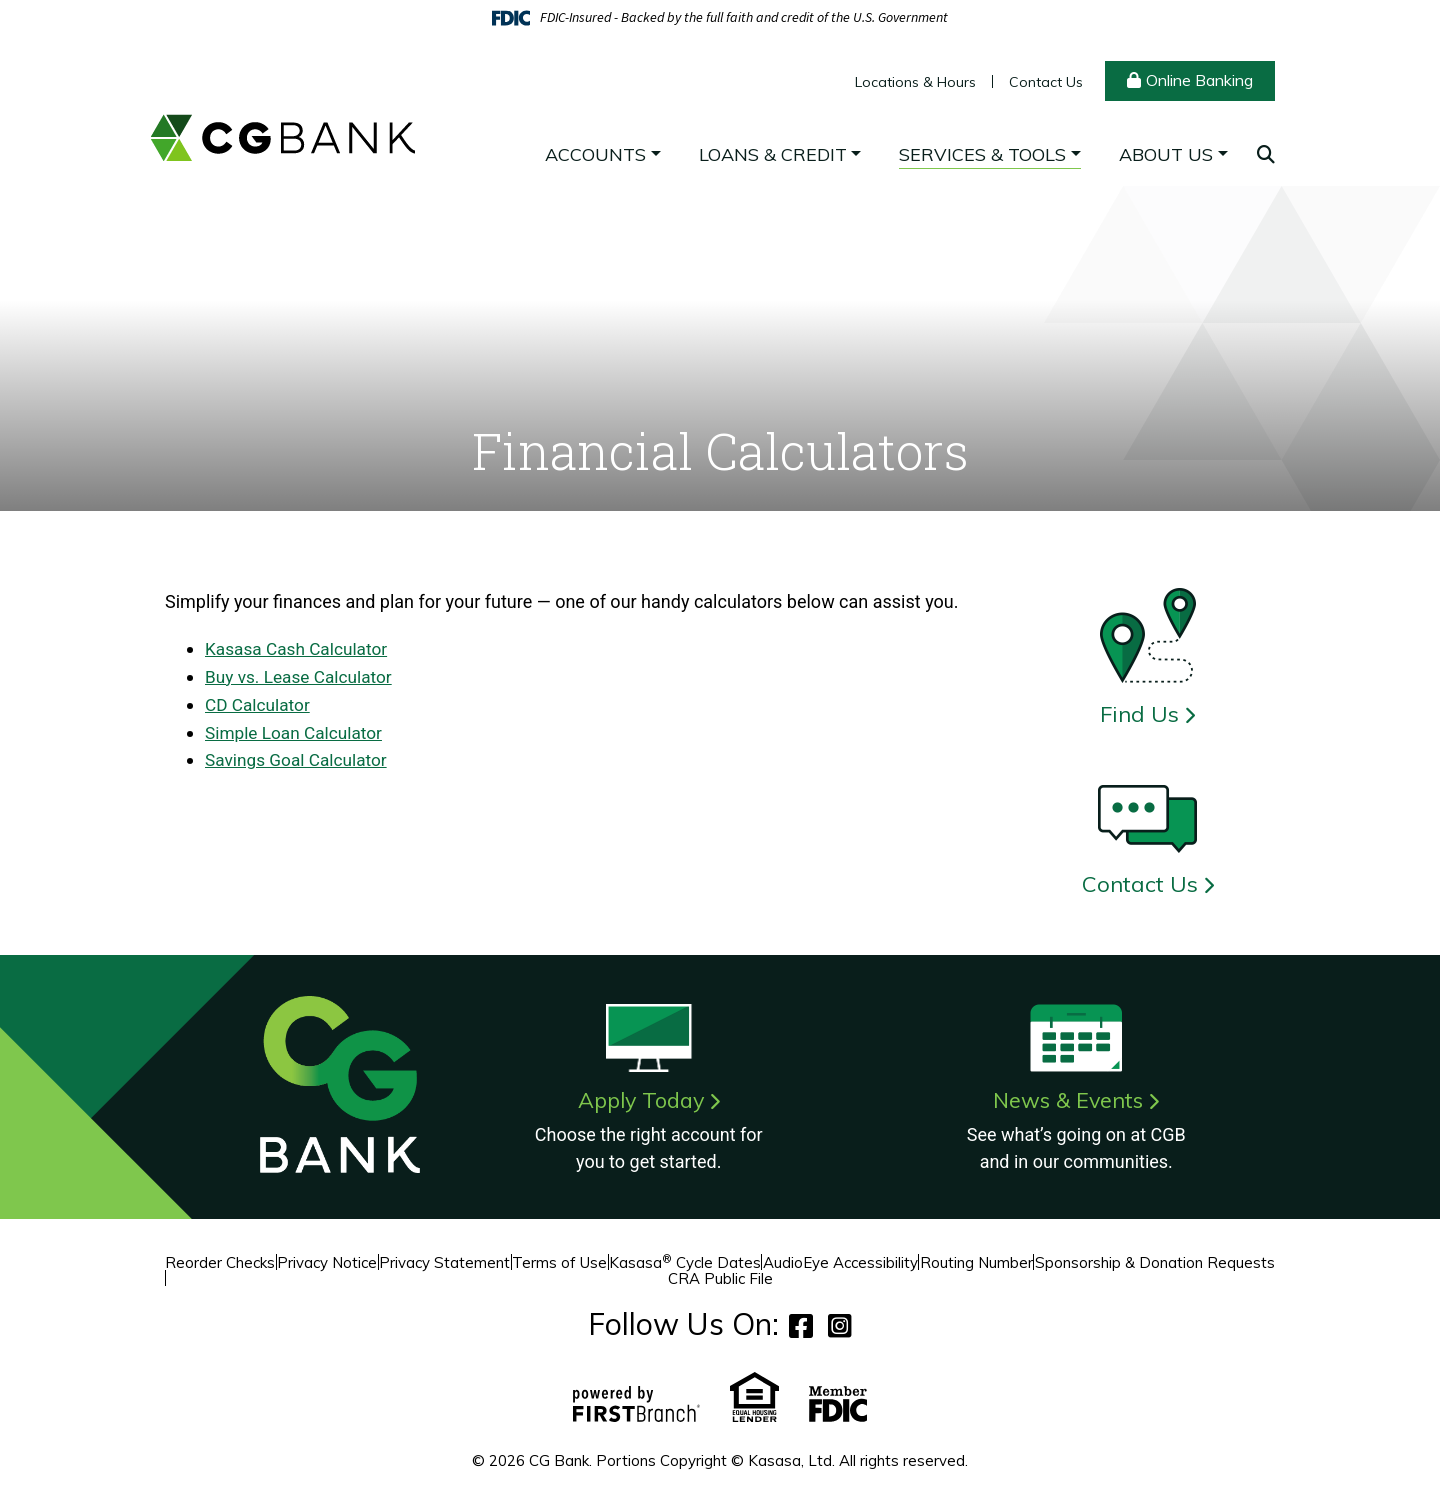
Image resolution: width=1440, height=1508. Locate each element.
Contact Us (1046, 82)
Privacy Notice (327, 1262)
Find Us (1139, 714)
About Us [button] (1166, 154)
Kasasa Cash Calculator (300, 648)
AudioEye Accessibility (840, 1262)
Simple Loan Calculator (297, 729)
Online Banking (1199, 80)
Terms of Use (559, 1262)
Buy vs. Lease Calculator (302, 675)
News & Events (1068, 1100)
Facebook (801, 1325)
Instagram (840, 1325)
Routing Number (976, 1262)
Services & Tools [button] (982, 154)
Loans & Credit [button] (773, 154)
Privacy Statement (444, 1262)
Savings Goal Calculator (300, 756)
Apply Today (641, 1100)
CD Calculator (259, 702)
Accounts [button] (595, 154)
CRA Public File (720, 1278)
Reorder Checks (220, 1262)
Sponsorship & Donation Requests (1155, 1262)
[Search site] (1266, 154)
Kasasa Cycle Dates (685, 1262)
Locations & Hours (915, 82)
